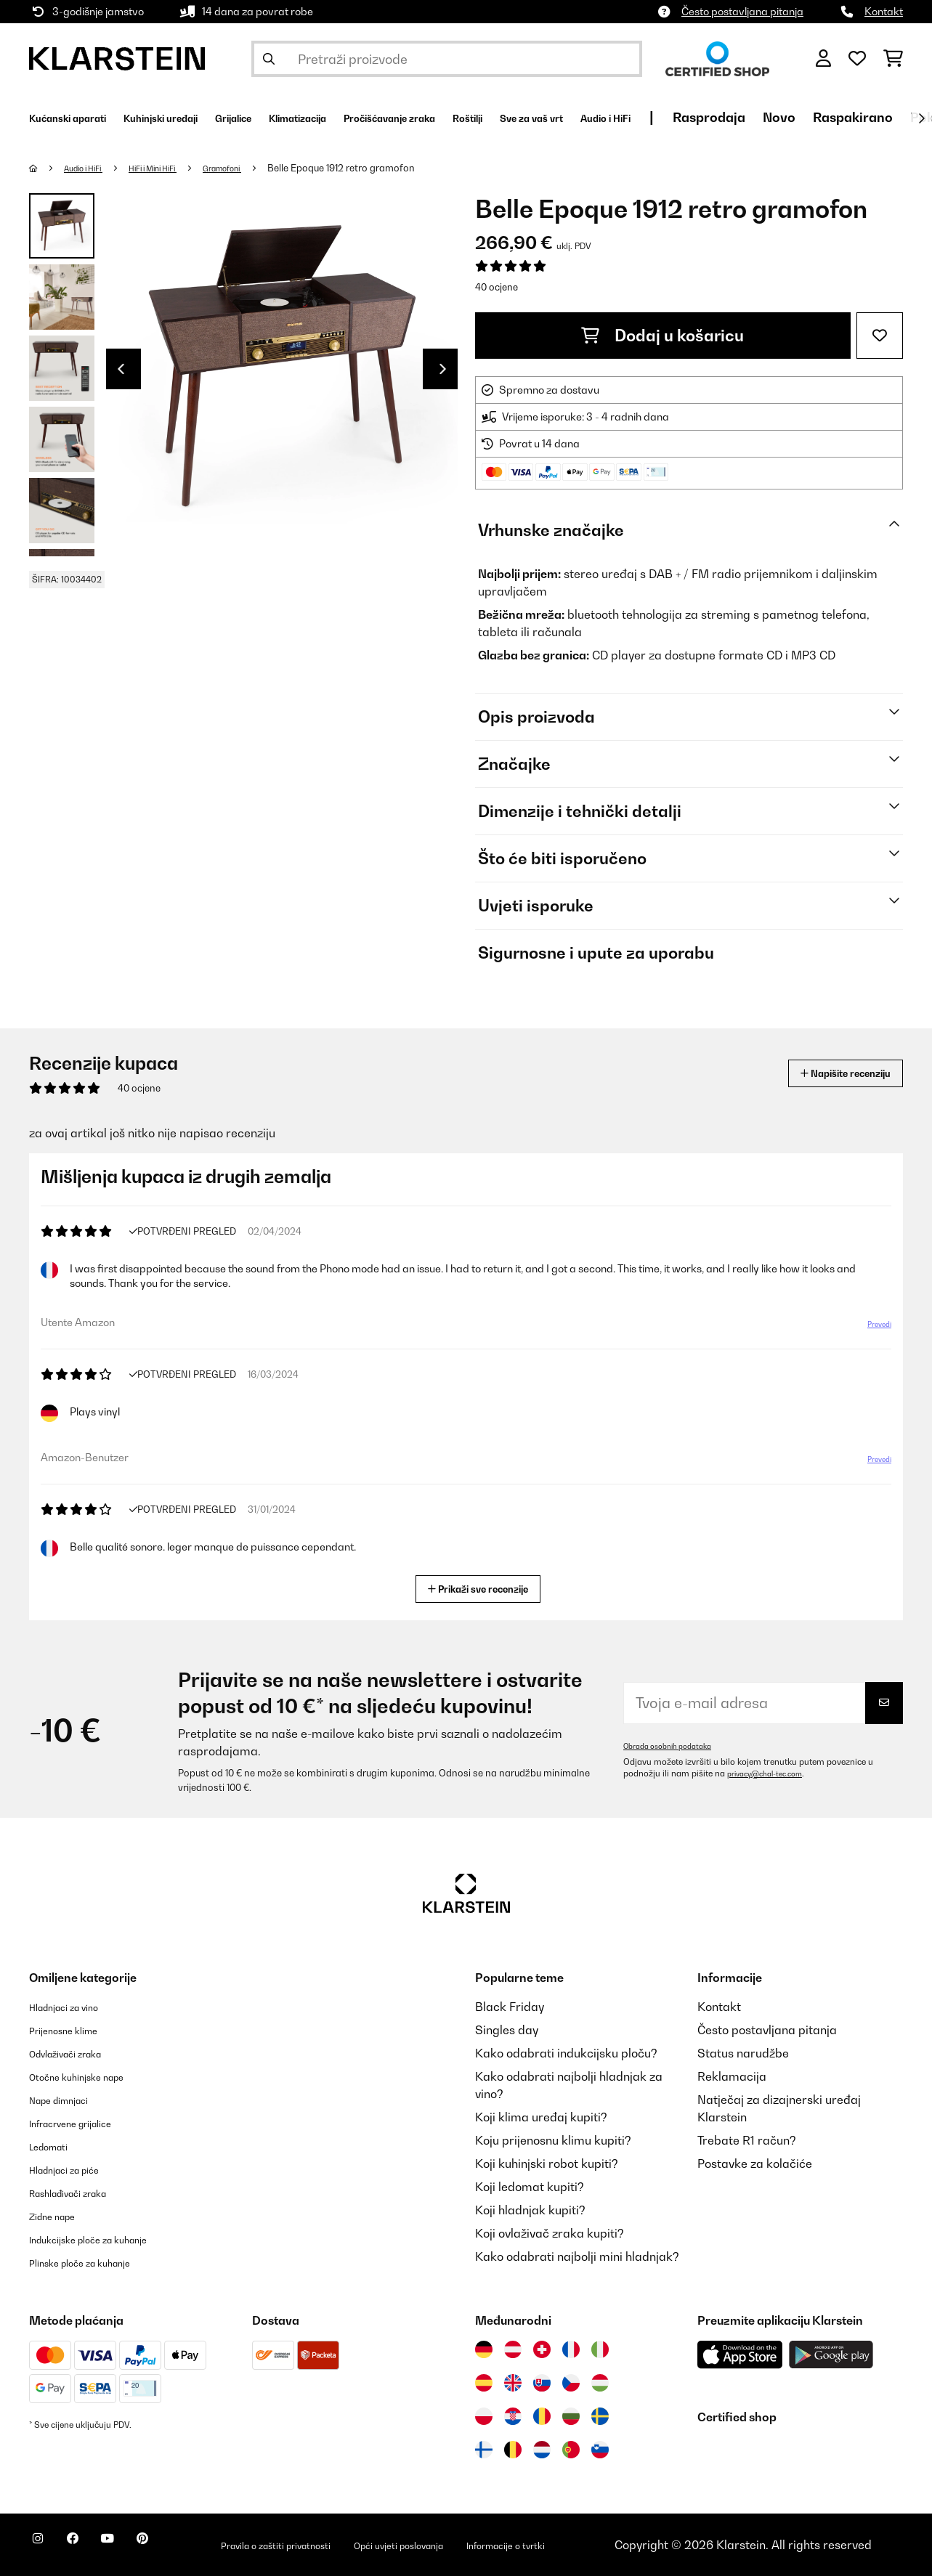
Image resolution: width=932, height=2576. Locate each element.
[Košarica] (893, 59)
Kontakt (883, 11)
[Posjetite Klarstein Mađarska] (600, 2383)
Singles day (506, 2030)
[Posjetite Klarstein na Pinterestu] (183, 2547)
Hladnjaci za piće (76, 2169)
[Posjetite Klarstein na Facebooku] (90, 2547)
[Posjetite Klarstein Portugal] (571, 2449)
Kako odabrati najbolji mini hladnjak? (577, 2256)
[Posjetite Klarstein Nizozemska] (542, 2449)
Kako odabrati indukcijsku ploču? (566, 2053)
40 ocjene (496, 287)
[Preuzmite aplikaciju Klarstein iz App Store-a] (740, 2355)
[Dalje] (921, 118)
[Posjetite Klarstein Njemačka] (484, 2349)
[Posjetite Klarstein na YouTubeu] (136, 2547)
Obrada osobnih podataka (675, 1746)
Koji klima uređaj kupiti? (541, 2117)
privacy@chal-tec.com (772, 1773)
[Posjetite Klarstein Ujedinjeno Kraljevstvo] (513, 2383)
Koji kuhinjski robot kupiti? (546, 2163)
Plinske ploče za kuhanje (95, 2262)
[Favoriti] (857, 59)
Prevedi (871, 1330)
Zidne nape (60, 2216)
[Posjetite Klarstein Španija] (484, 2383)
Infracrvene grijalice (84, 2123)
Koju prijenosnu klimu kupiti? (553, 2140)
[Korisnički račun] (823, 59)
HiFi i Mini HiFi (174, 168)
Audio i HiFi (91, 168)
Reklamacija (731, 2076)
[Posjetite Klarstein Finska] (484, 2449)
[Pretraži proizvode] (446, 59)
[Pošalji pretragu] (269, 59)
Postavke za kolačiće (754, 2163)
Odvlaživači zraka (78, 2053)
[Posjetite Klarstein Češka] (571, 2383)
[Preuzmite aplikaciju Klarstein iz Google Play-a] (831, 2355)
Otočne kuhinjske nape (91, 2076)
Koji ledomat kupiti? (529, 2186)
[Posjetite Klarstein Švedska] (600, 2416)
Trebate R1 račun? (746, 2140)
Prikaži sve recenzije (483, 1587)
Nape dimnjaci (69, 2099)
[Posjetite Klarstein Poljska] (484, 2416)
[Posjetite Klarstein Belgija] (513, 2449)
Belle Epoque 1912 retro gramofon (383, 168)
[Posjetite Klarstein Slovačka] (542, 2383)
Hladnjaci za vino (75, 2006)
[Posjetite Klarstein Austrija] (513, 2349)
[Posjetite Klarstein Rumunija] (542, 2416)
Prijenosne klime (73, 2030)
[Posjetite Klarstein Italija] (600, 2349)
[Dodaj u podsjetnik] (879, 335)
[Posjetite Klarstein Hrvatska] (513, 2416)
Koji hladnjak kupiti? (530, 2210)
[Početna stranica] (47, 168)
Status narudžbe (743, 2053)
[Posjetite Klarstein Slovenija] (600, 2449)
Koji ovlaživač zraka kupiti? (549, 2233)
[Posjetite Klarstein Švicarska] (542, 2349)
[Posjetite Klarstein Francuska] (571, 2349)
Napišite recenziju (827, 1073)
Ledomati (55, 2146)
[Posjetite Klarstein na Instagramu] (43, 2547)
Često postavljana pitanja (742, 11)
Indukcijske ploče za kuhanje (107, 2239)
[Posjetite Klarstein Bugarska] (571, 2416)
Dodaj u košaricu (662, 335)
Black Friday (509, 2006)
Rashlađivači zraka (81, 2192)
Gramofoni (257, 168)
